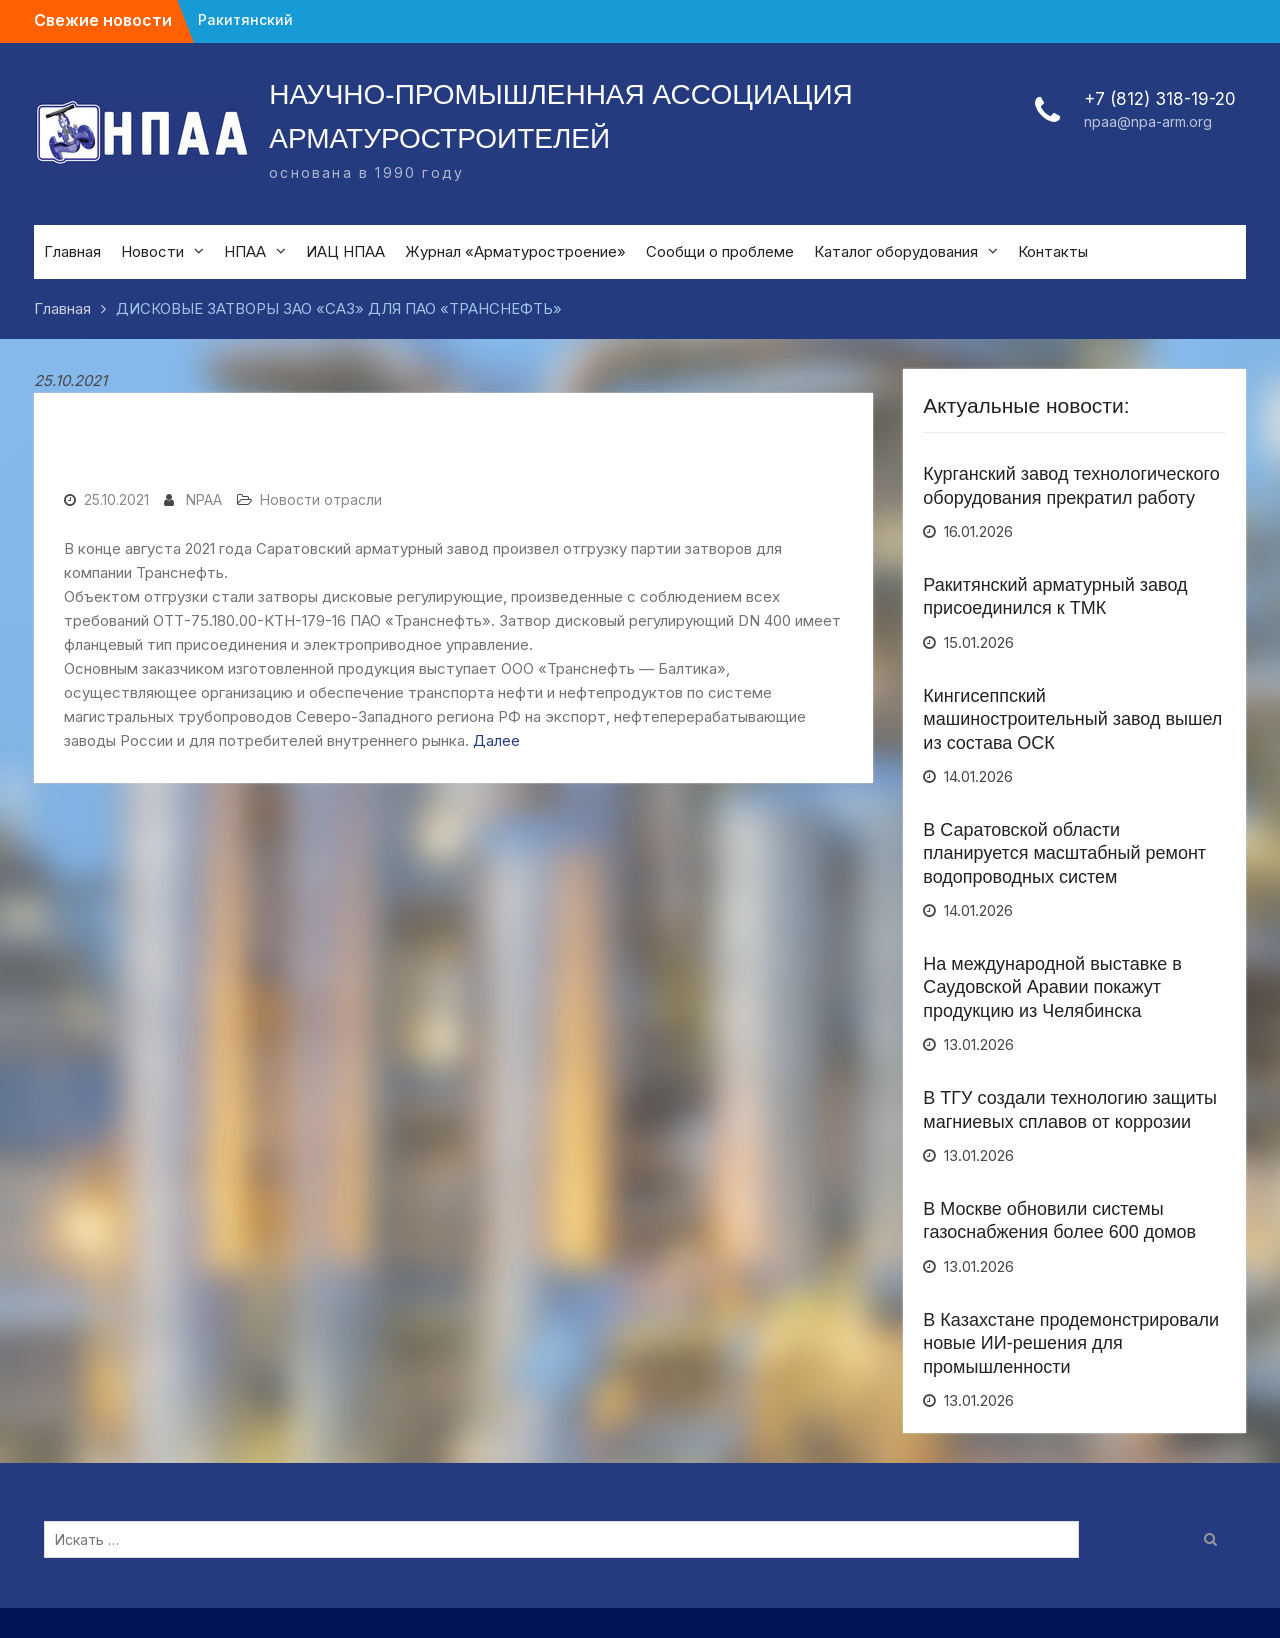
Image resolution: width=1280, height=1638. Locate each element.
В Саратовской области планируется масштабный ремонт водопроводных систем (1064, 853)
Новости (152, 251)
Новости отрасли (321, 499)
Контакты (1053, 251)
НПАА (245, 251)
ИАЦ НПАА (345, 251)
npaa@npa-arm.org (1148, 121)
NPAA (204, 499)
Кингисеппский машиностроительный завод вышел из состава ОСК (1072, 719)
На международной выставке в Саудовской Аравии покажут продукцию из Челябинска (1052, 987)
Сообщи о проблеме (720, 251)
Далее (496, 740)
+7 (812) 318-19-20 (1160, 99)
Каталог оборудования (896, 251)
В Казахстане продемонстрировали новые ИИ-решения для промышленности (1071, 1343)
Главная (72, 251)
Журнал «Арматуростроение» (515, 251)
